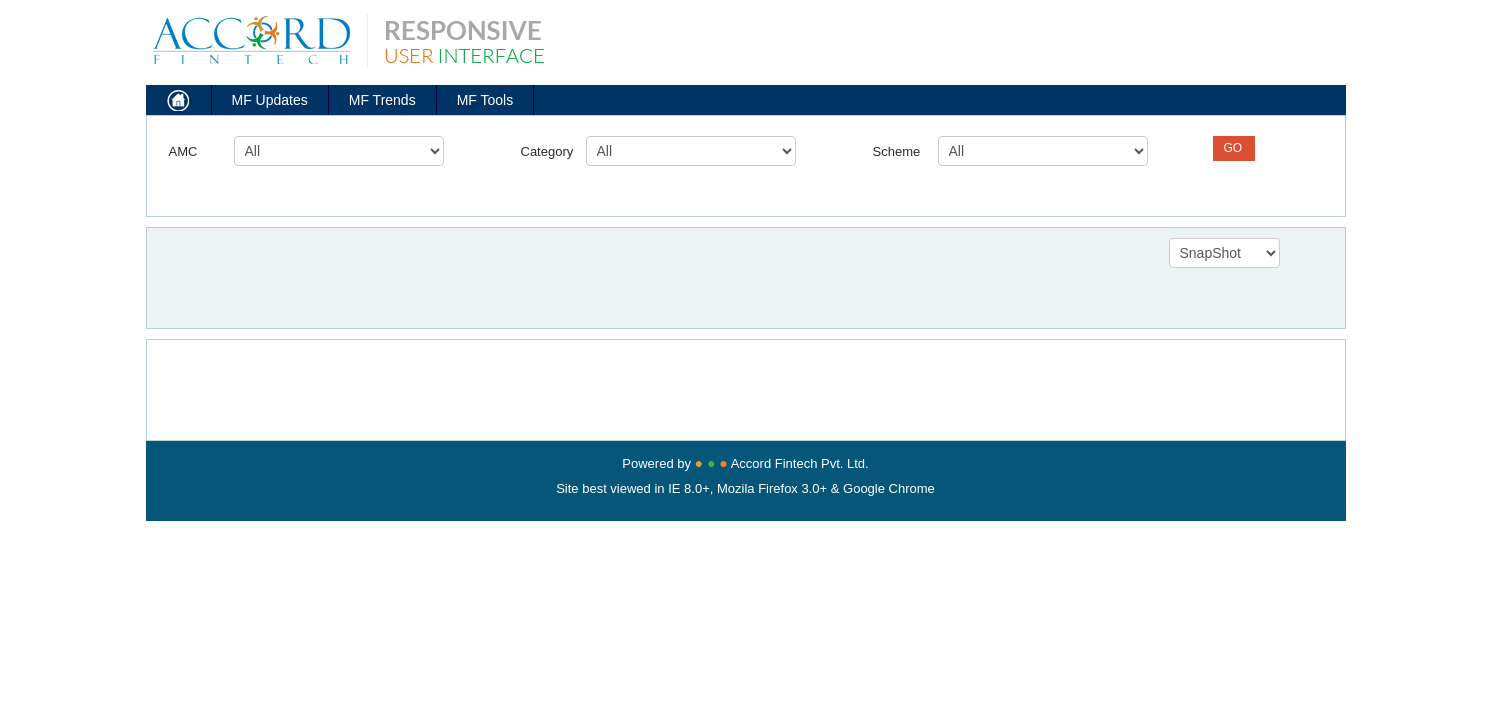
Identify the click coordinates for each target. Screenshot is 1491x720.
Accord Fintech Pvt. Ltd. (800, 463)
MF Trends (382, 100)
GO (1233, 148)
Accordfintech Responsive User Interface (345, 35)
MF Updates (270, 100)
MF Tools (485, 100)
